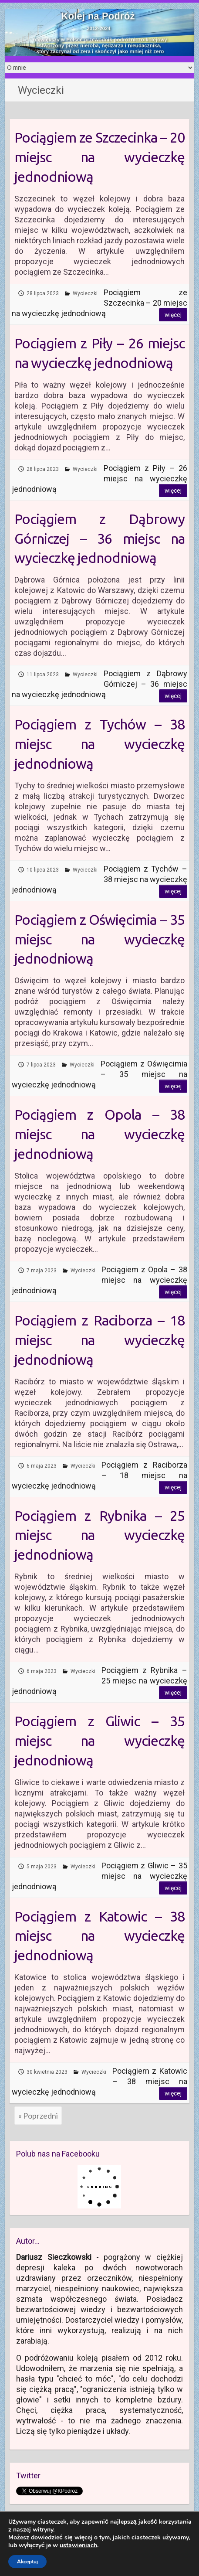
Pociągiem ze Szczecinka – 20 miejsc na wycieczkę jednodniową (99, 156)
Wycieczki (85, 293)
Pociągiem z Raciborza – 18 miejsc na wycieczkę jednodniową (99, 1339)
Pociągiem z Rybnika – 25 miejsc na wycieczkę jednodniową (99, 1535)
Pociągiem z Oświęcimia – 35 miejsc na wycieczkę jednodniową (99, 939)
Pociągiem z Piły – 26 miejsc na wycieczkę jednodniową (99, 353)
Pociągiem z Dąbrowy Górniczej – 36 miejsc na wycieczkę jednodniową (99, 538)
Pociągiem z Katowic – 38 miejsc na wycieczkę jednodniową (99, 1935)
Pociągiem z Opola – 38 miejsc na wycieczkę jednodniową (99, 1134)
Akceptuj (27, 2561)
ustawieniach (78, 2545)
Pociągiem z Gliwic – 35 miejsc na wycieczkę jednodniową (99, 1740)
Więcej (173, 314)
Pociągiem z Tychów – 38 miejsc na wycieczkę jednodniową (99, 743)
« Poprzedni (38, 2115)
